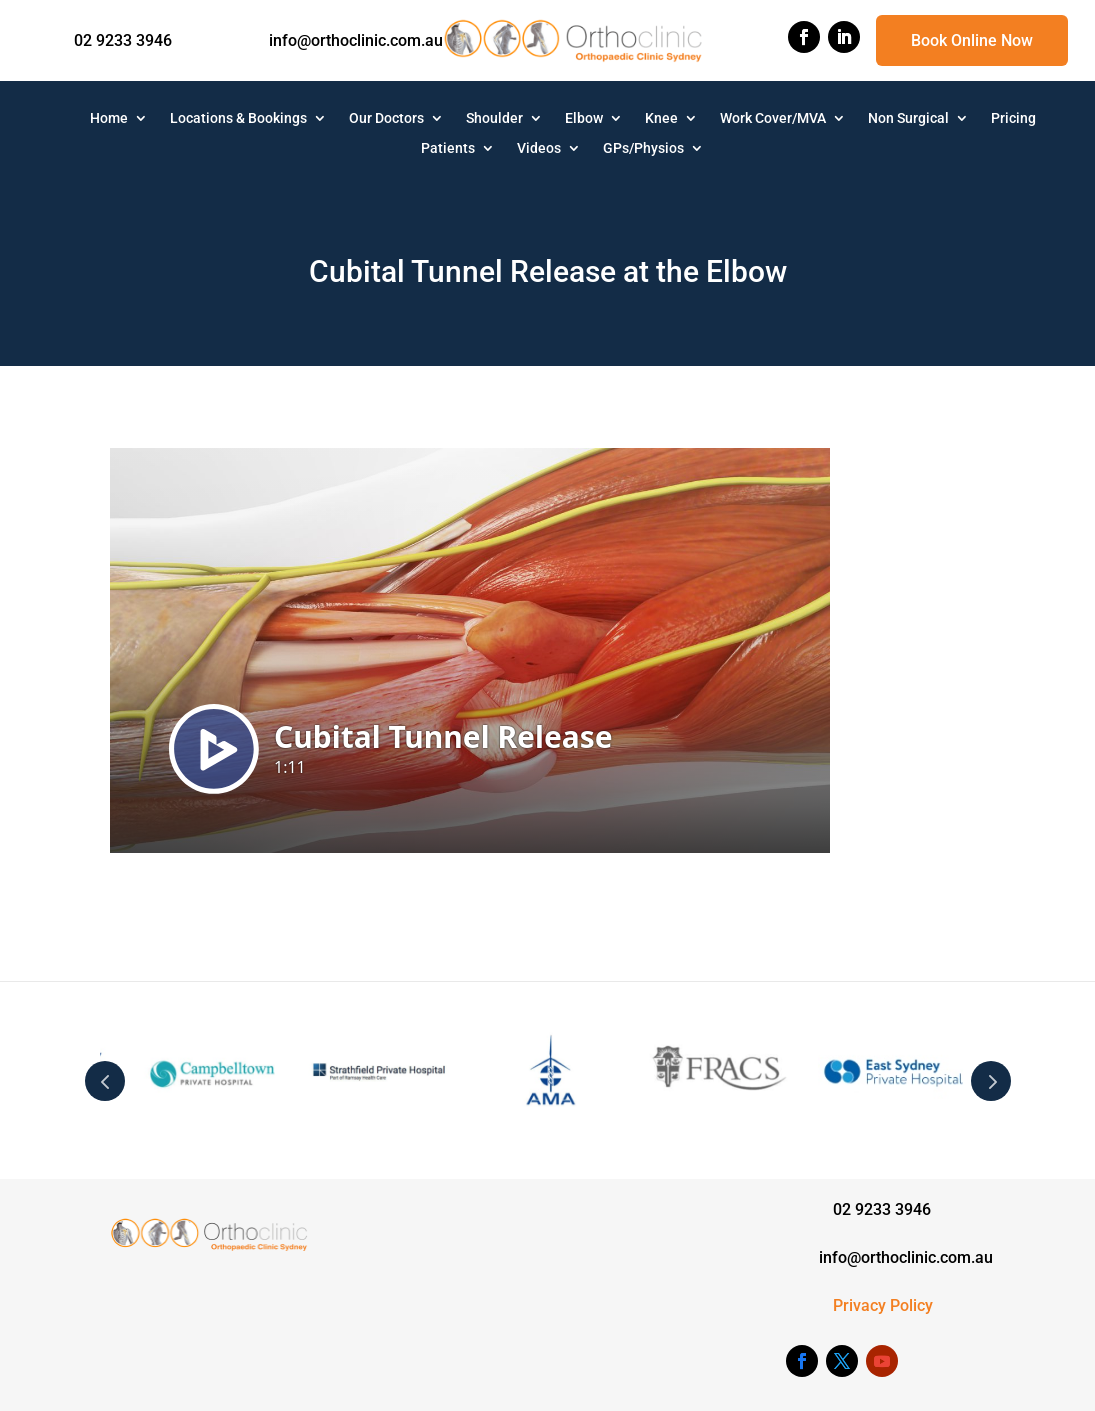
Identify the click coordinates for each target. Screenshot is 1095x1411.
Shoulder (494, 118)
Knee (661, 118)
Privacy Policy (883, 1305)
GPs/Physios (643, 148)
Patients (448, 148)
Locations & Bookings (238, 118)
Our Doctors (386, 118)
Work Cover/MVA (773, 118)
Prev (105, 1081)
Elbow (584, 118)
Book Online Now (972, 40)
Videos (539, 148)
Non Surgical (908, 118)
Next (991, 1081)
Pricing (1013, 118)
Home (109, 118)
